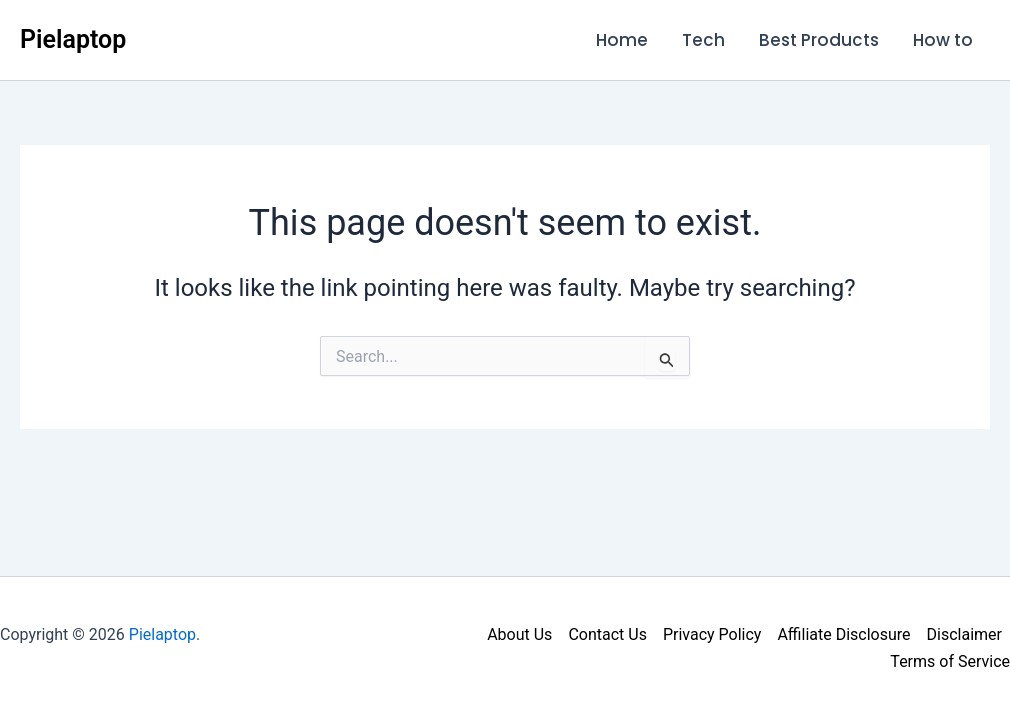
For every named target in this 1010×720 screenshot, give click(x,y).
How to (943, 40)
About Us (519, 634)
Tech (703, 40)
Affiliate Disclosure (843, 634)
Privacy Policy (712, 634)
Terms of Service (950, 661)
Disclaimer (964, 634)
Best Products (819, 40)
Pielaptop (73, 39)
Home (622, 40)
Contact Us (607, 634)
